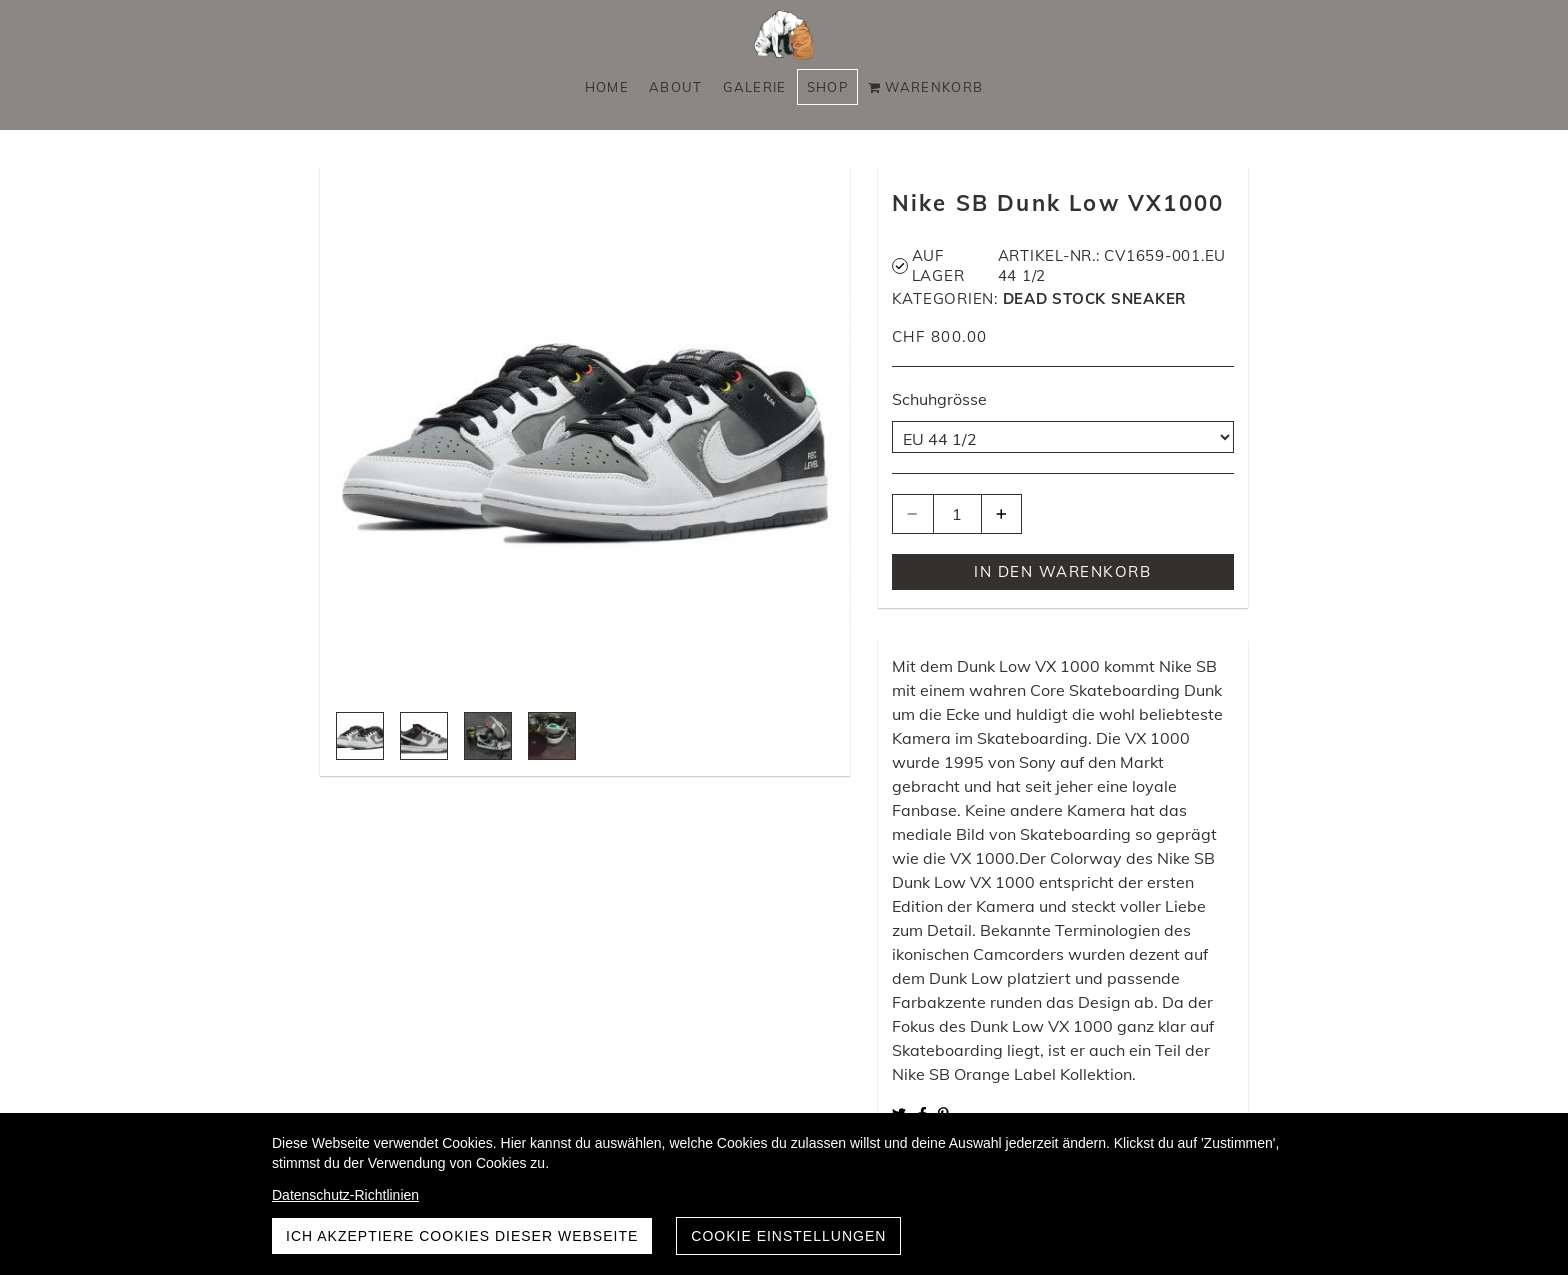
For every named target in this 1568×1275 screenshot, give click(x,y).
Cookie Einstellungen (788, 1236)
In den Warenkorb (1062, 571)
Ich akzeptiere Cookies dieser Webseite (462, 1236)
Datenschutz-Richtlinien (345, 1195)
